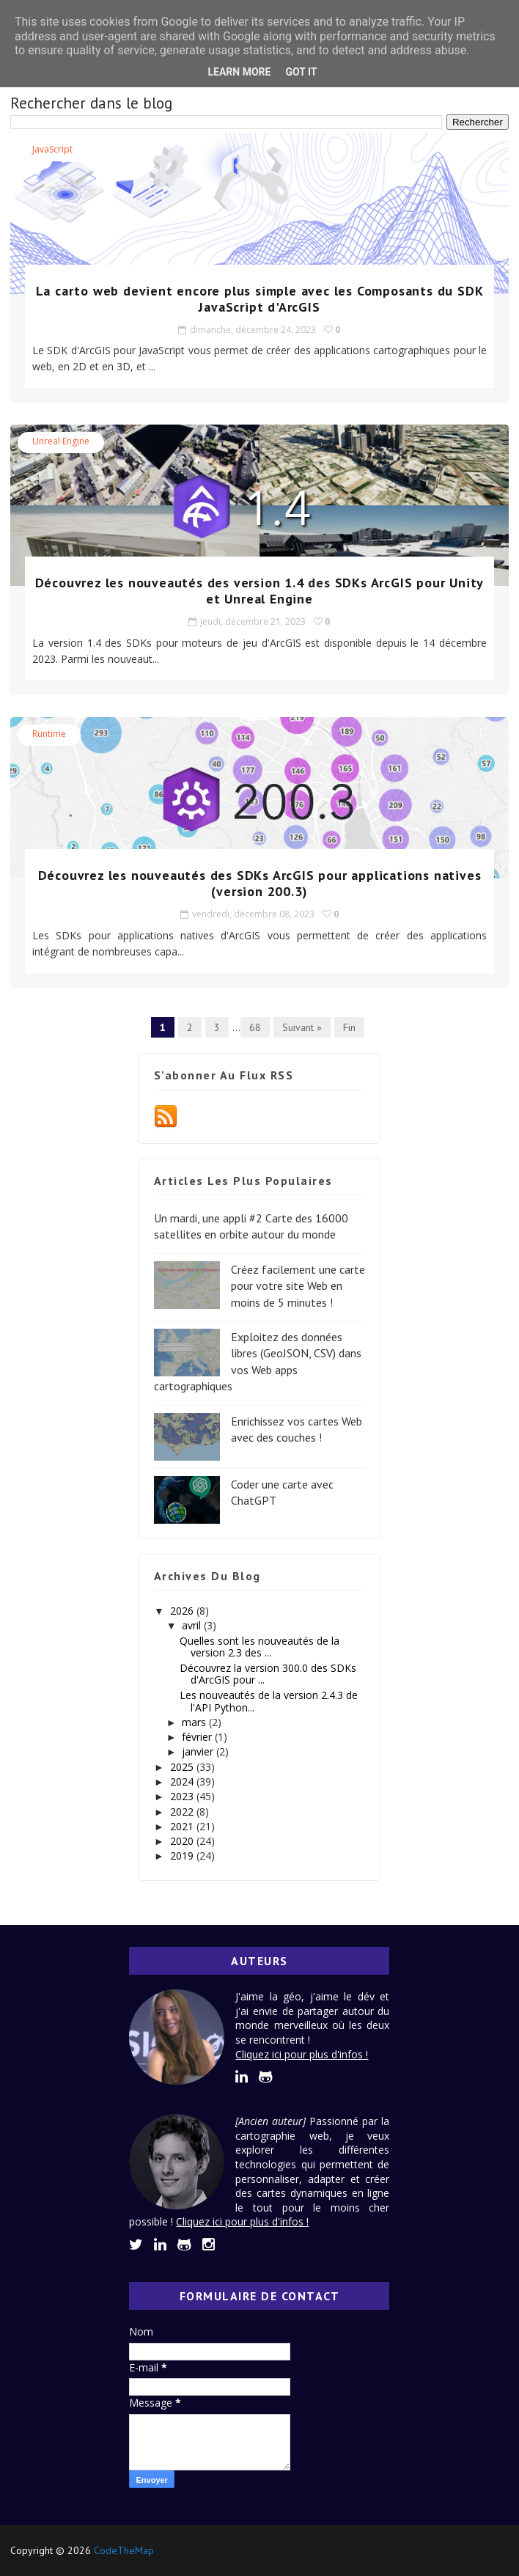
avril (193, 1625)
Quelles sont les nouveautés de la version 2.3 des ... (259, 1647)
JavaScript (52, 149)
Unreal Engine (60, 441)
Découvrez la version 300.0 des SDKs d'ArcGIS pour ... (268, 1674)
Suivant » (302, 1027)
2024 (183, 1781)
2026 (183, 1611)
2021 (183, 1826)
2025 (183, 1767)
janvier (199, 1751)
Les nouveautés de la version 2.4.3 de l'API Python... (269, 1701)
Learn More (238, 72)
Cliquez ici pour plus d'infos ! (301, 2054)
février (198, 1737)
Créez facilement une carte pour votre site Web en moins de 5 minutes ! (298, 1286)
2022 (183, 1812)
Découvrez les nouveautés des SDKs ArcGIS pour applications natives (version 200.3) (260, 883)
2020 (183, 1841)
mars (195, 1722)
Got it (301, 72)
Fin (349, 1027)
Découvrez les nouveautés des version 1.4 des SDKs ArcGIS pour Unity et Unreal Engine (260, 590)
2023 (183, 1796)
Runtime (49, 733)
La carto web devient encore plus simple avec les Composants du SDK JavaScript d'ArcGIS (260, 298)
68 (255, 1027)
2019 (183, 1856)
